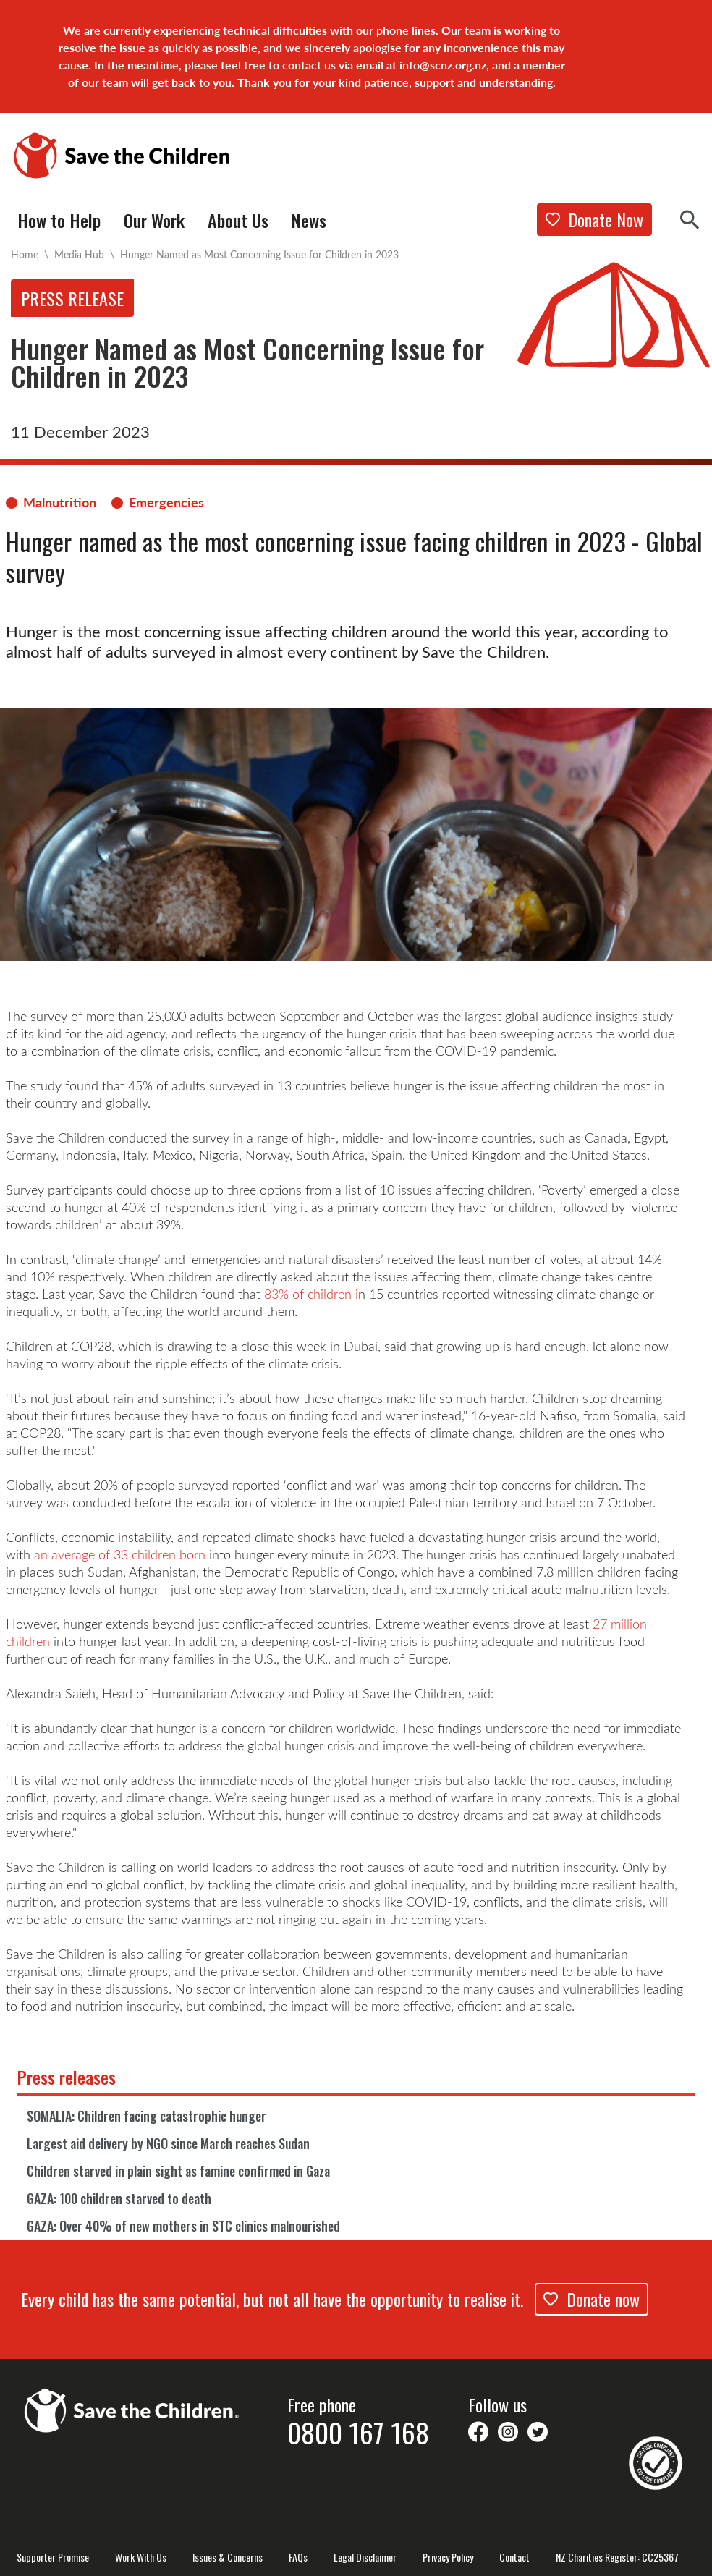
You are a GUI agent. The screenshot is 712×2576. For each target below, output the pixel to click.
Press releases (66, 2077)
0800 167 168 (358, 2432)
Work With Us (140, 2557)
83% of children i (311, 1293)
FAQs (298, 2557)
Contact (514, 2557)
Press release (72, 298)
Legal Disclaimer (365, 2557)
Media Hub (79, 254)
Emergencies (166, 502)
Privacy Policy (448, 2557)
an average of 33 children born (119, 1554)
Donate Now (594, 219)
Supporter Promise (53, 2557)
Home (24, 254)
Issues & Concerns (227, 2557)
